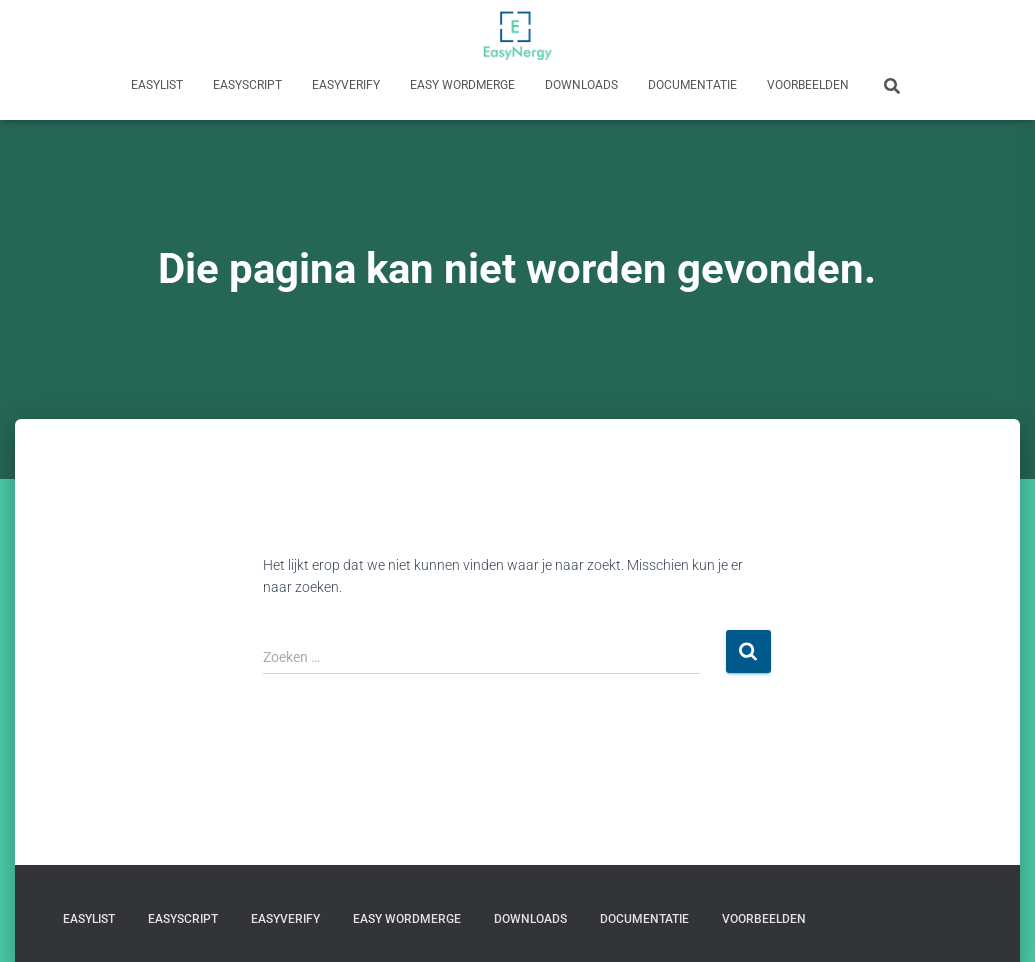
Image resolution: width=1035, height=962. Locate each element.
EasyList (157, 85)
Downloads (581, 85)
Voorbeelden (808, 85)
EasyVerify (346, 85)
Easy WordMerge (462, 85)
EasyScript (247, 85)
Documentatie (692, 85)
